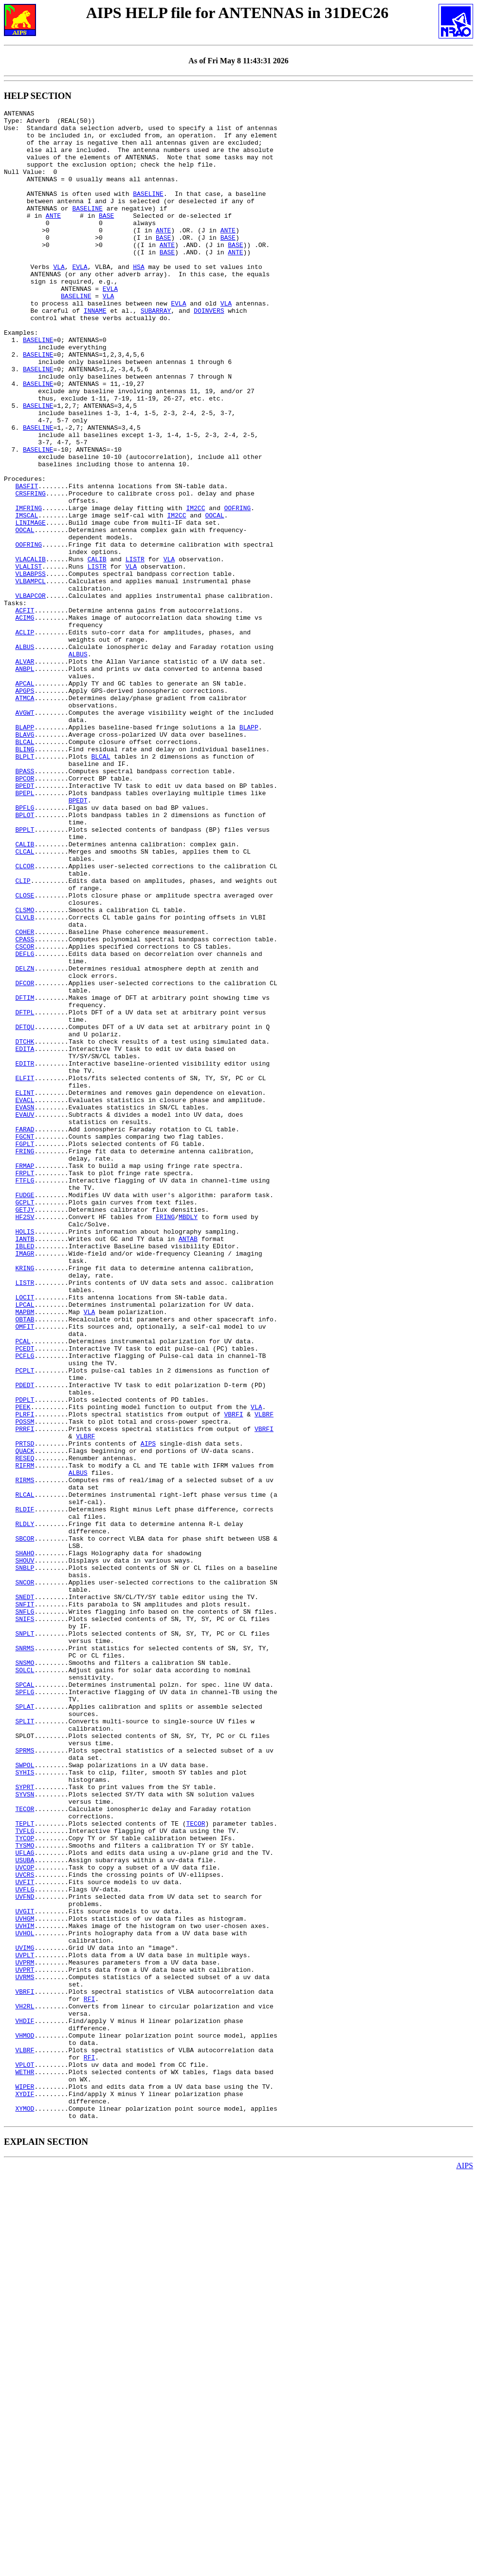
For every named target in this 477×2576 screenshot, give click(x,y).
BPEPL (24, 930)
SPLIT (24, 2044)
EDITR (24, 1254)
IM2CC (195, 588)
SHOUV (24, 1851)
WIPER (24, 2482)
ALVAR (24, 772)
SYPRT (24, 2122)
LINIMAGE (30, 605)
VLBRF (264, 1675)
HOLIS (24, 1456)
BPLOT (24, 956)
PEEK (22, 1666)
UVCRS (24, 2228)
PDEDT (24, 1640)
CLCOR (24, 1017)
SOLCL (24, 1982)
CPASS (24, 1105)
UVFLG (24, 2245)
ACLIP (24, 737)
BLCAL (24, 868)
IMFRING (28, 588)
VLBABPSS (30, 667)
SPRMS (24, 2079)
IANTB (24, 1465)
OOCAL (214, 596)
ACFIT (24, 710)
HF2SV (24, 1438)
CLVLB (24, 1079)
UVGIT (24, 2272)
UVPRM (24, 2333)
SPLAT (24, 2026)
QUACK (24, 1719)
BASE (106, 237)
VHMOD (24, 2421)
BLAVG (24, 860)
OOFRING (237, 588)
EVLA (79, 298)
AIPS (148, 1710)
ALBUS (24, 754)
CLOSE (24, 1053)
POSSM (24, 1684)
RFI (89, 2377)
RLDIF (24, 1789)
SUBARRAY (156, 351)
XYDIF (24, 2491)
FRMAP (24, 1377)
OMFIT (24, 1570)
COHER (24, 1096)
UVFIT (24, 2237)
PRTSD (24, 1710)
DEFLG (24, 1123)
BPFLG (24, 947)
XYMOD (24, 2508)
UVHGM (24, 2280)
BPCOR (24, 912)
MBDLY (188, 1438)
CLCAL (24, 1000)
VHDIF (24, 2403)
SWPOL (24, 2096)
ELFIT (24, 1272)
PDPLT (24, 1658)
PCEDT (24, 1596)
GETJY (24, 1430)
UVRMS (24, 2351)
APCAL (24, 798)
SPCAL (24, 2000)
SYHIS (24, 2105)
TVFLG (24, 2175)
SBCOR (24, 1824)
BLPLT (24, 886)
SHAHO (24, 1842)
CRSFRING (30, 570)
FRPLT (24, 1386)
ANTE (53, 237)
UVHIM (24, 2289)
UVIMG (24, 2315)
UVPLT (24, 2324)
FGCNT (24, 1342)
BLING (24, 877)
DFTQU (24, 1210)
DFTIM (24, 1175)
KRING (24, 1500)
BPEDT (24, 921)
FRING (24, 1359)
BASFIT (26, 561)
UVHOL (24, 2298)
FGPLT (24, 1351)
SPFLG (24, 2008)
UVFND (24, 2254)
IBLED (24, 1473)
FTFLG (24, 1395)
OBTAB (24, 1561)
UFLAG (24, 2201)
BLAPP (24, 851)
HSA (138, 298)
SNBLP (24, 1859)
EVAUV (24, 1316)
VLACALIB (30, 649)
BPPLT (24, 974)
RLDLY (24, 1807)
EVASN (24, 1307)
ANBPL (24, 781)
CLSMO (24, 1070)
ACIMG (24, 719)
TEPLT (24, 2166)
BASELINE (148, 211)
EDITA (24, 1237)
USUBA (24, 2210)
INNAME (95, 351)
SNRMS (24, 1956)
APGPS (24, 807)
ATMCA (24, 816)
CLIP (22, 1035)
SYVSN (24, 2131)
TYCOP (24, 2184)
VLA (58, 298)
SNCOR (24, 1877)
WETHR (24, 2465)
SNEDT (24, 1894)
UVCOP (24, 2219)
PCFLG (24, 1605)
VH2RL (24, 2386)
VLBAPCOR (30, 693)
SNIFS (24, 1921)
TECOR (24, 2149)
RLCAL (24, 1772)
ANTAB (188, 1465)
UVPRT (24, 2342)
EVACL (24, 1298)
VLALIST (28, 658)
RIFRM (24, 1737)
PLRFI (24, 1675)
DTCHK (24, 1228)
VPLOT (24, 2456)
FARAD (24, 1333)
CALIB (97, 649)
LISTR (135, 649)
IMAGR (24, 1482)
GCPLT (24, 1421)
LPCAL (24, 1544)
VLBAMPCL (30, 675)
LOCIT (24, 1535)
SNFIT (24, 1903)
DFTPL (24, 1193)
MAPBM (24, 1552)
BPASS (24, 903)
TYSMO (24, 2193)
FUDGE (24, 1412)
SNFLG (24, 1912)
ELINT (24, 1289)
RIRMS (24, 1754)
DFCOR (24, 1158)
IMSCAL (26, 596)
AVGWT (24, 833)
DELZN (24, 1140)
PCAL (22, 1588)
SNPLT (24, 1938)
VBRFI (233, 1675)
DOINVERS (209, 351)
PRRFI (24, 1693)
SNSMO (24, 1973)
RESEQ (24, 1728)
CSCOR (24, 1114)
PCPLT (24, 1623)
